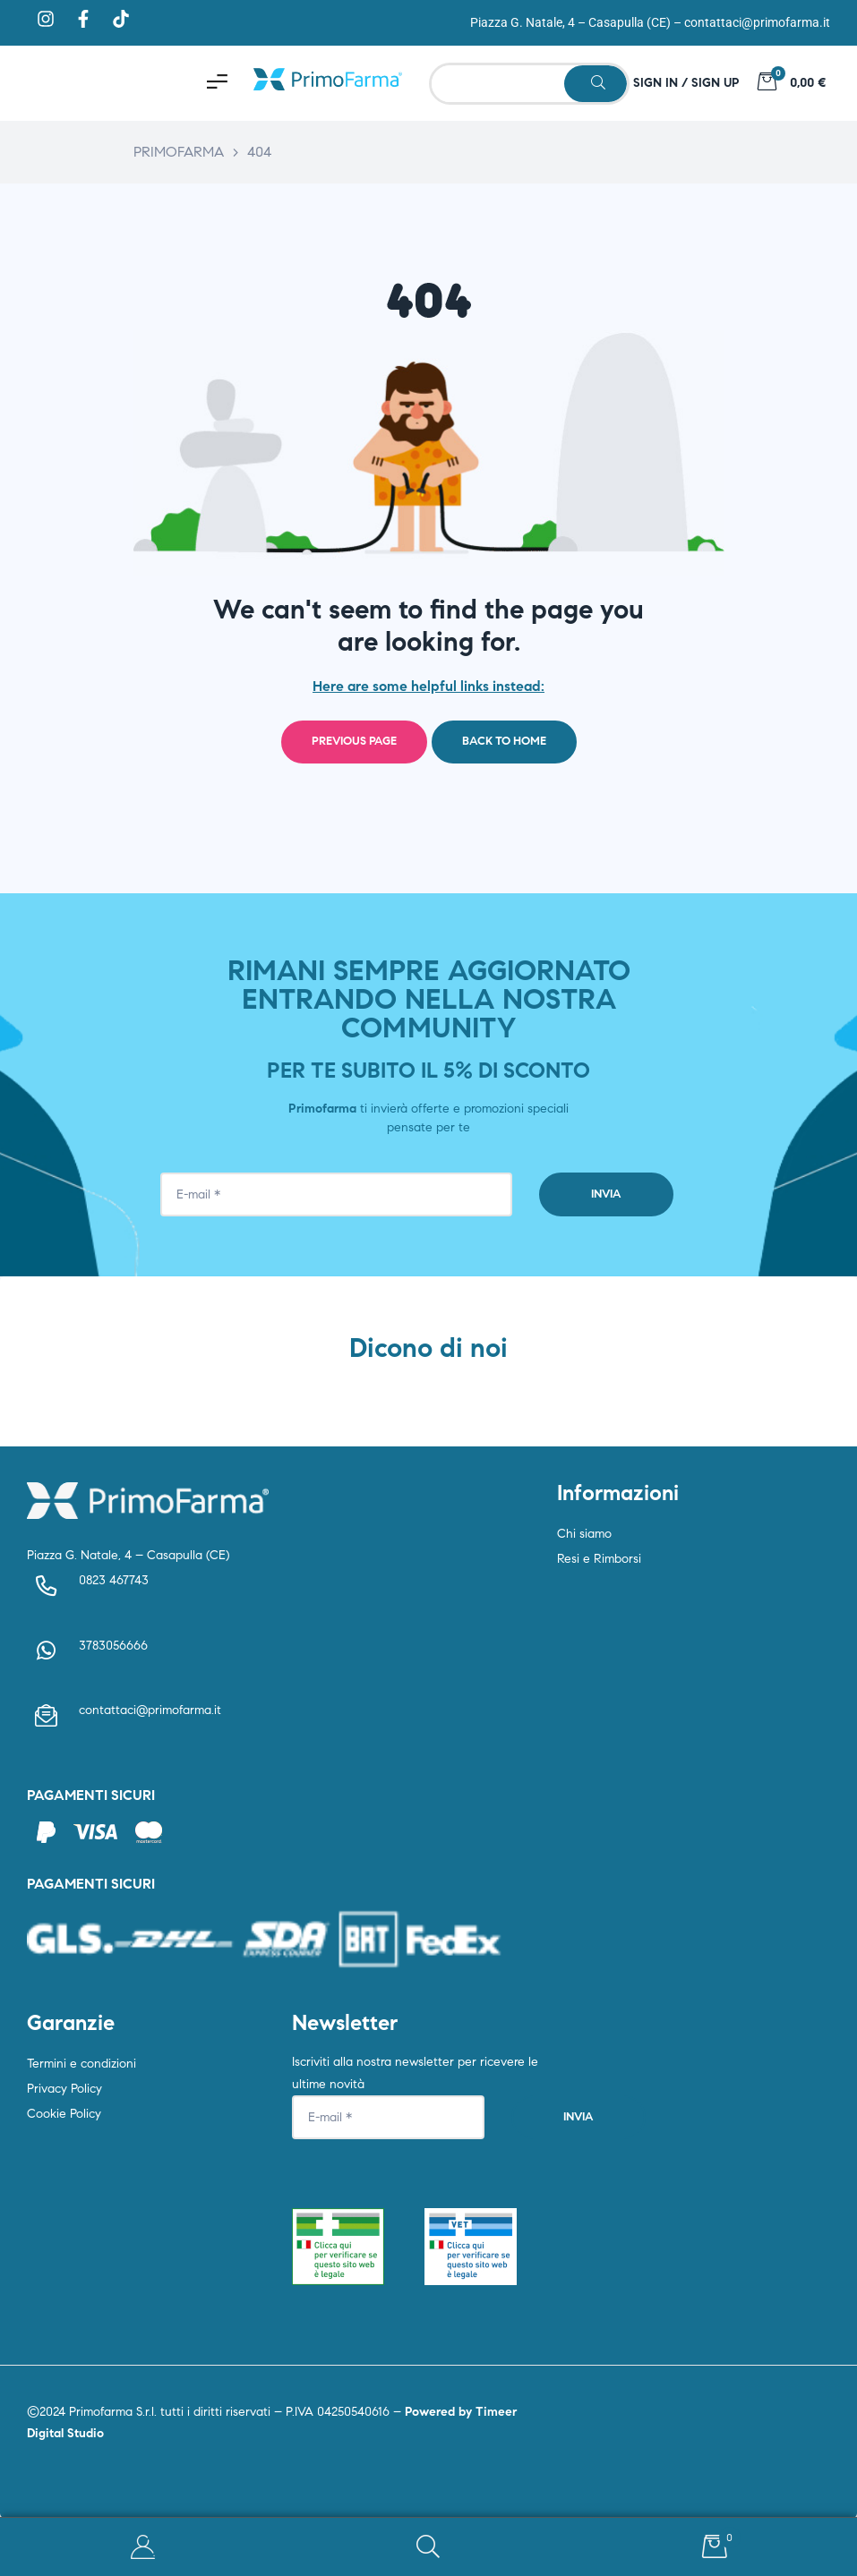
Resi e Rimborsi (599, 1558)
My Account (143, 2547)
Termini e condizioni (81, 2063)
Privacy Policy (64, 2088)
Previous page (354, 741)
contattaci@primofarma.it (757, 22)
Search (428, 2547)
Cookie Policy (64, 2113)
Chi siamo (584, 1533)
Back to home (504, 741)
